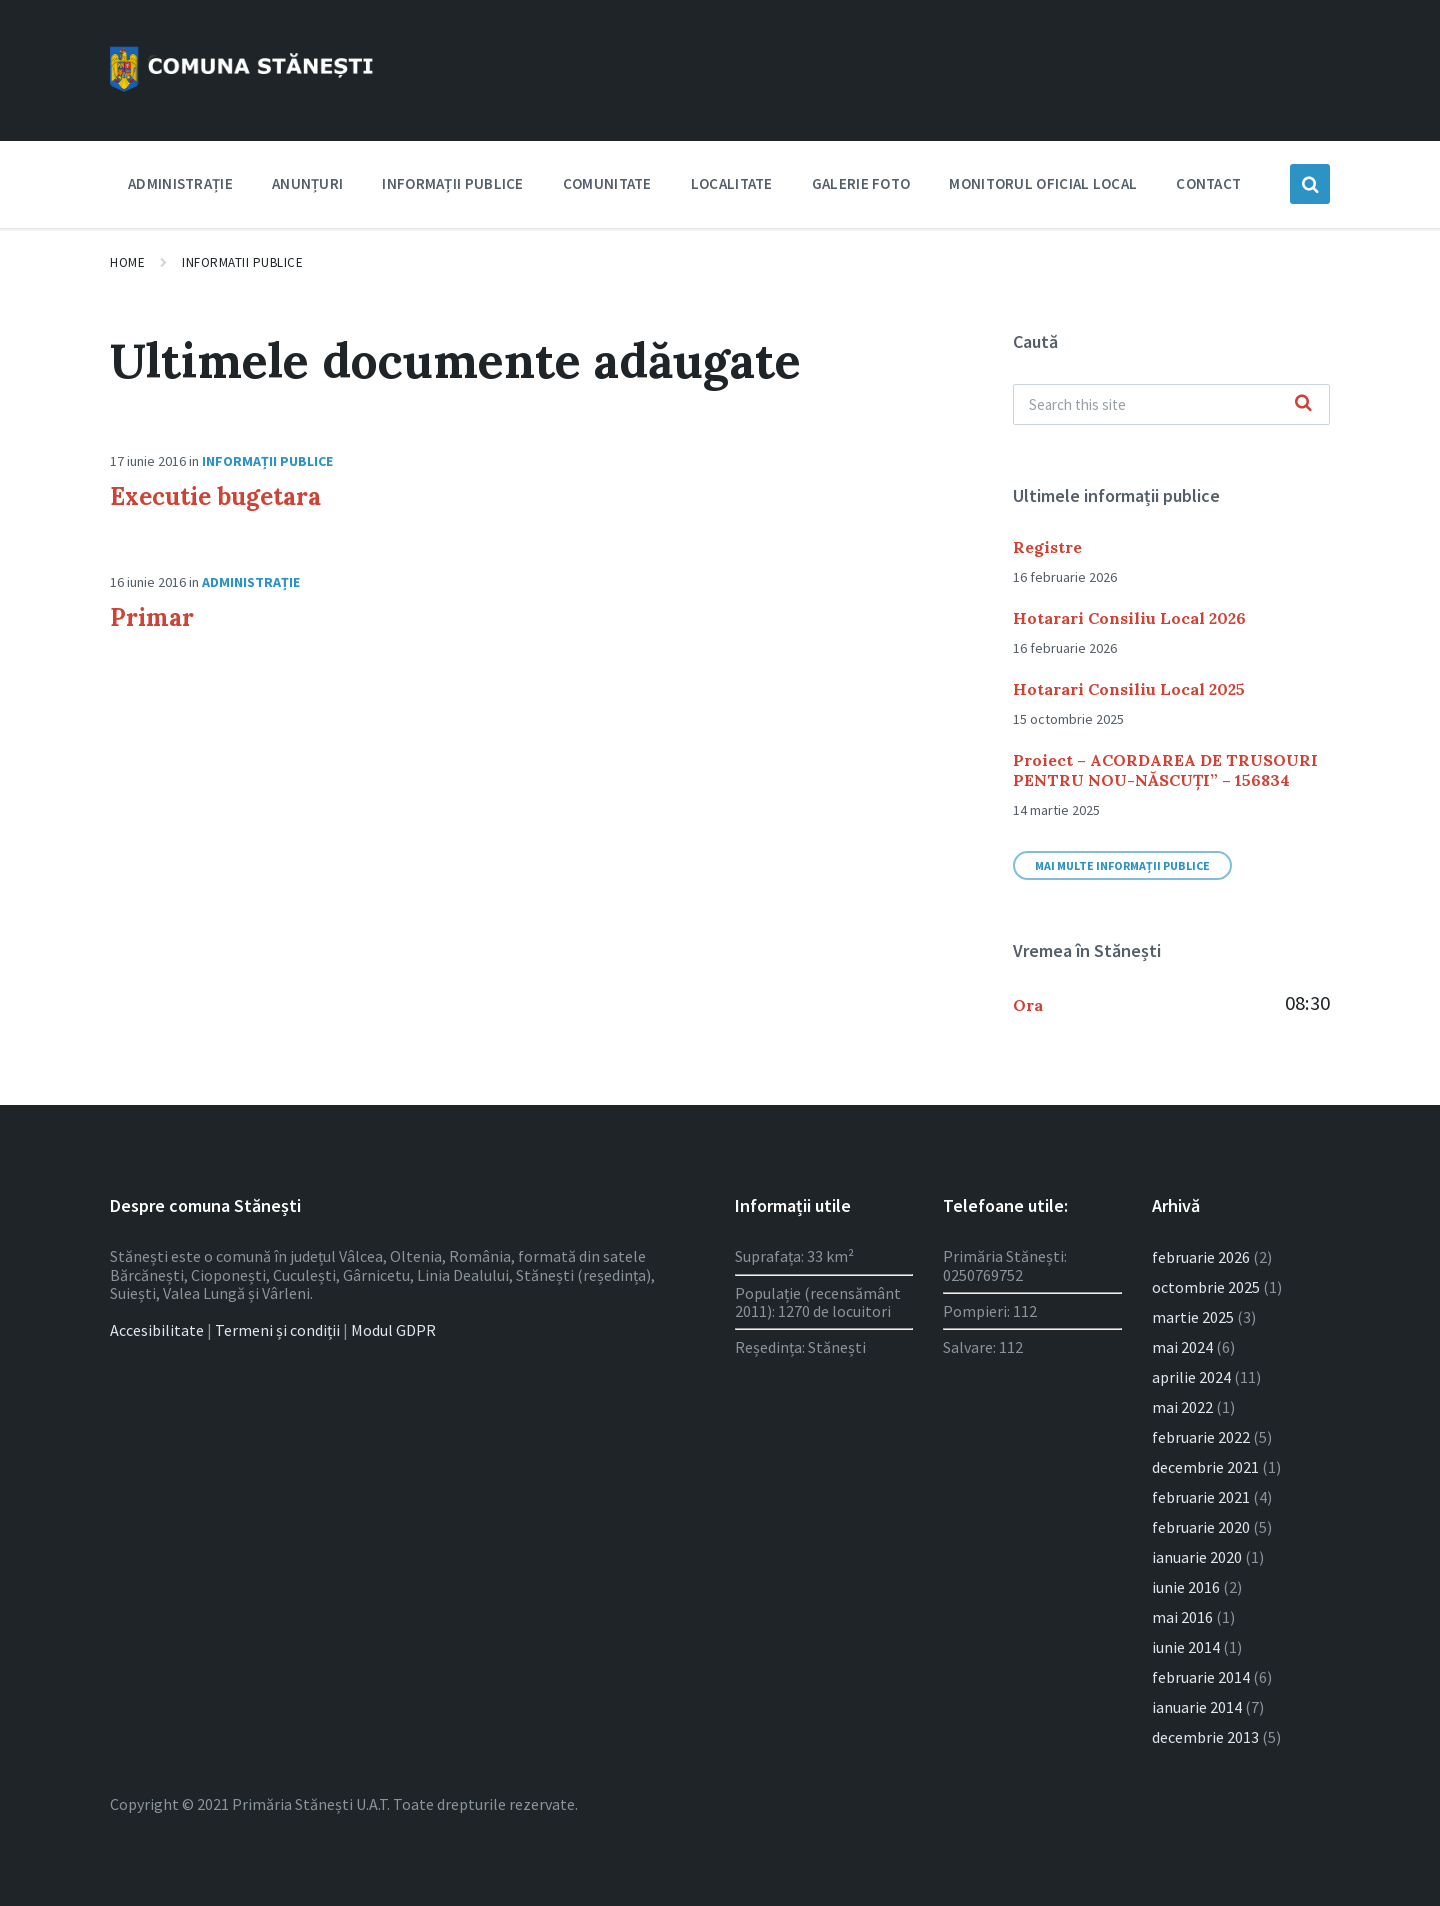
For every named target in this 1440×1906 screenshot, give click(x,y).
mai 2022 (1182, 1407)
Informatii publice (242, 262)
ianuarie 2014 (1197, 1707)
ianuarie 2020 (1197, 1557)
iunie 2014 (1186, 1647)
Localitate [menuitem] (732, 183)
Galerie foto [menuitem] (861, 183)
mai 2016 (1182, 1617)
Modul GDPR (393, 1330)
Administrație (251, 582)
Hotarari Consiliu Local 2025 (1129, 689)
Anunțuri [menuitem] (307, 183)
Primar (152, 617)
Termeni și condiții (277, 1330)
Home (127, 262)
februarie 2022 (1201, 1437)
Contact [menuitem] (1208, 183)
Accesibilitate (157, 1330)
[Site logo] (254, 92)
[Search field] (1171, 404)
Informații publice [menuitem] (452, 183)
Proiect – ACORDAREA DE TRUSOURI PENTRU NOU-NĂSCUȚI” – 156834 (1165, 770)
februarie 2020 (1201, 1527)
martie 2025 (1193, 1317)
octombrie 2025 (1206, 1287)
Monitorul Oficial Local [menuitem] (1043, 183)
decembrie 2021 (1205, 1467)
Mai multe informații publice (1122, 865)
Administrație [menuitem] (180, 183)
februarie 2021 (1201, 1497)
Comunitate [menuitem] (607, 183)
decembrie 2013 (1205, 1737)
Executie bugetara (215, 496)
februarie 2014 (1201, 1677)
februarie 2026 (1201, 1257)
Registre (1047, 547)
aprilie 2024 (1191, 1377)
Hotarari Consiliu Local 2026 (1129, 618)
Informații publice (267, 461)
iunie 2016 (1186, 1587)
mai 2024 (1182, 1347)
